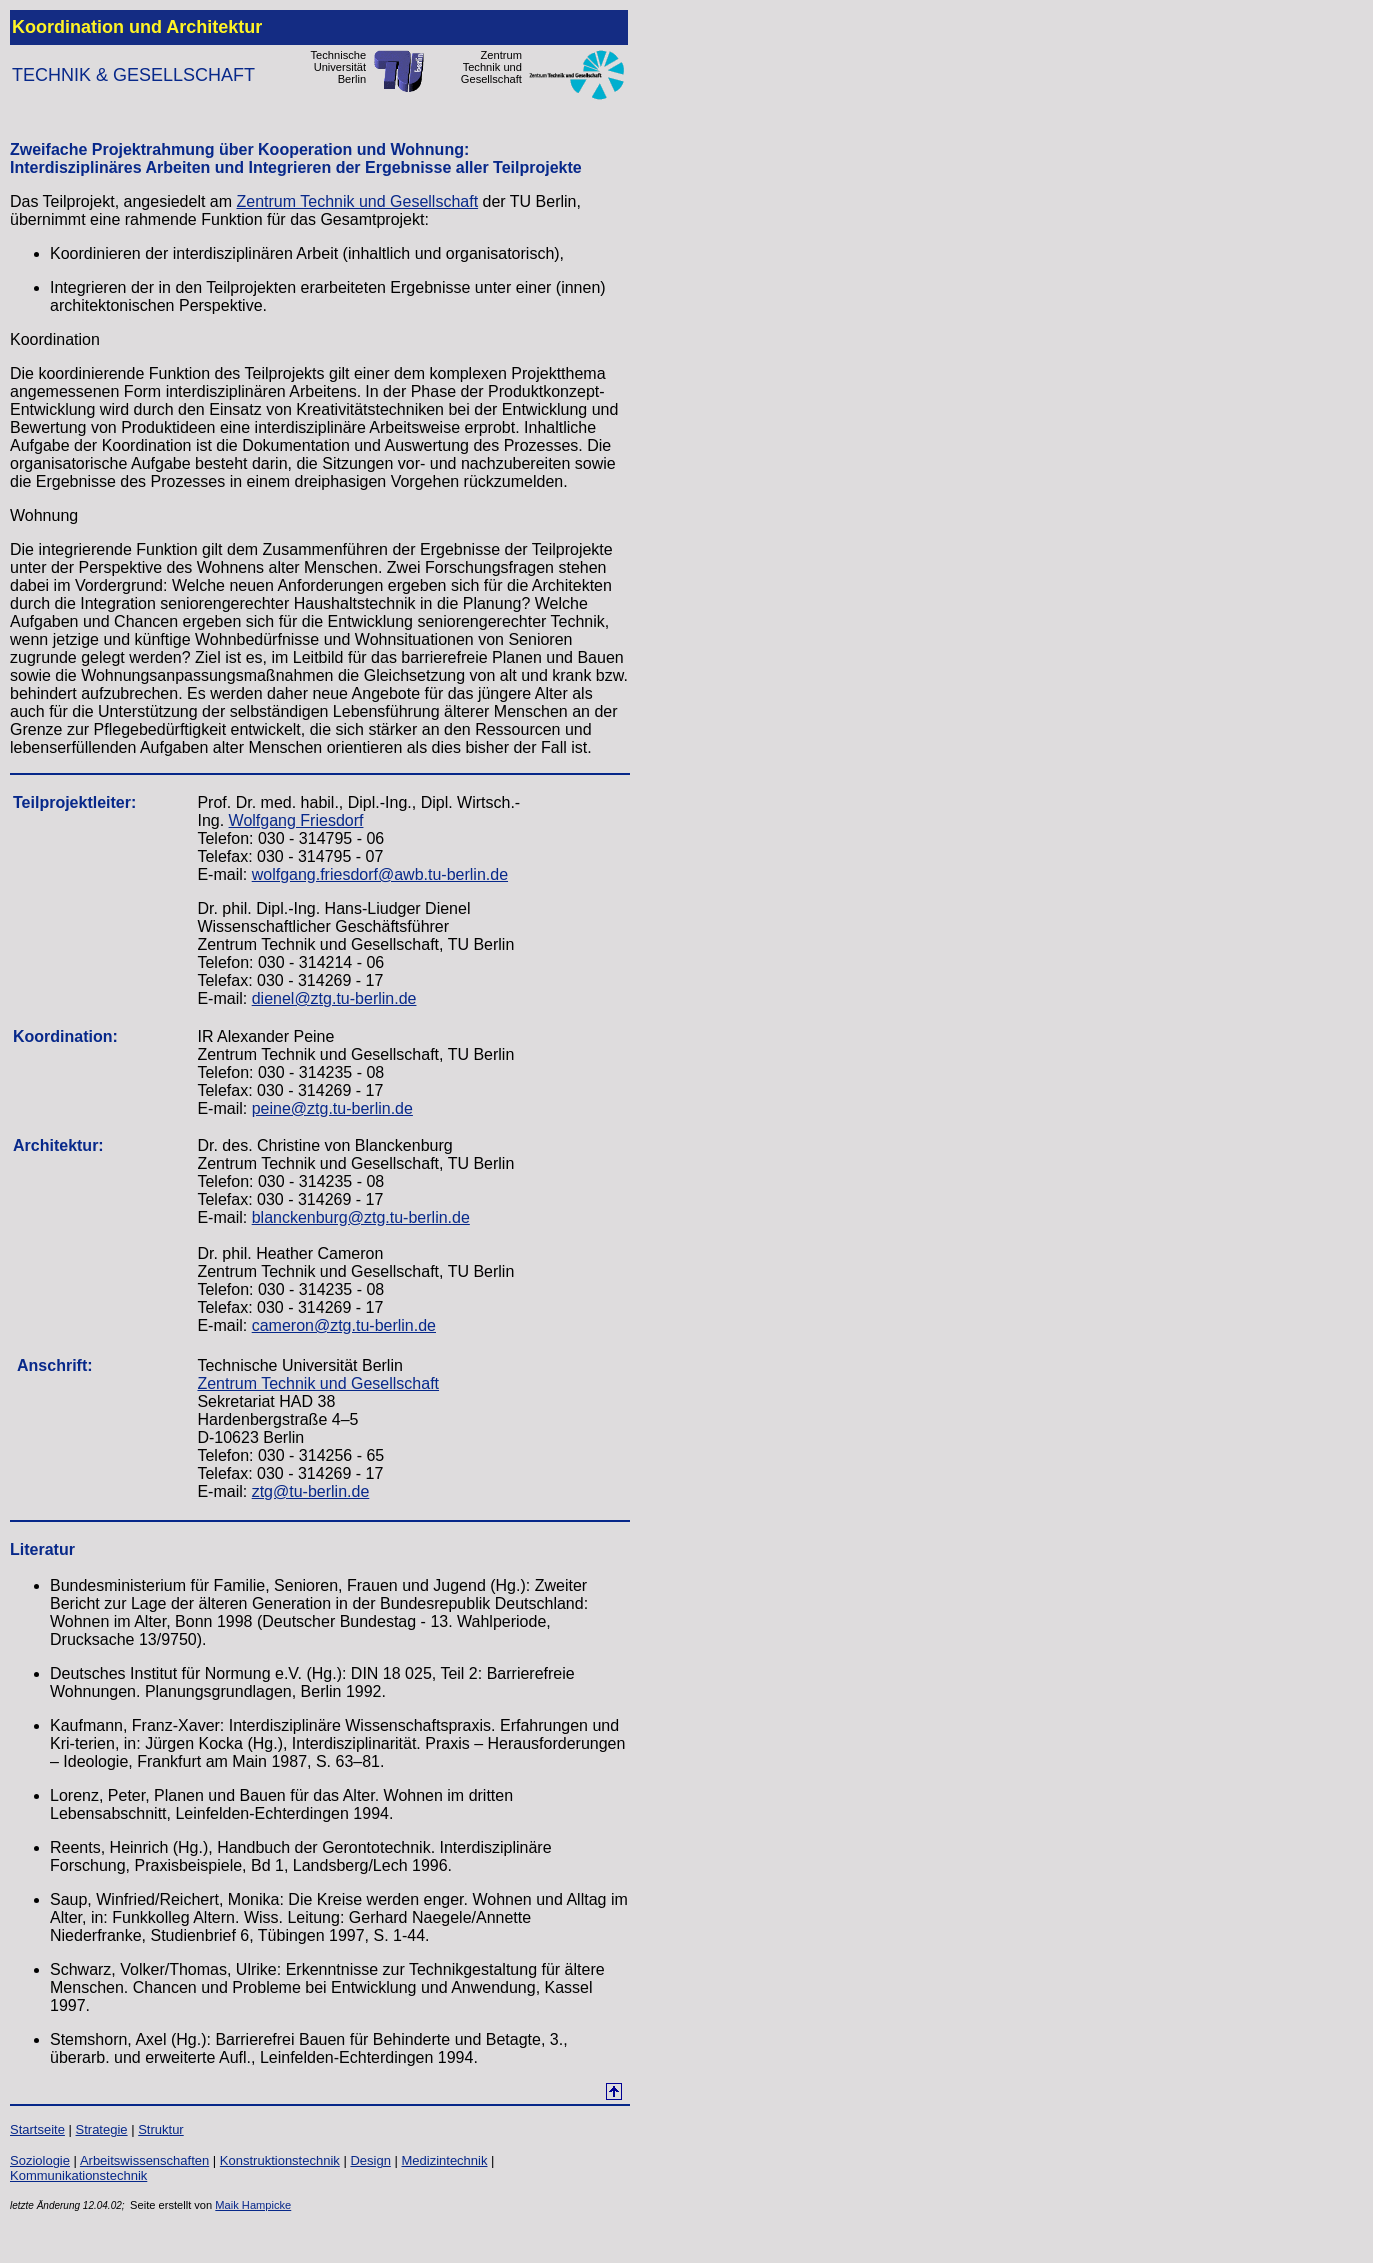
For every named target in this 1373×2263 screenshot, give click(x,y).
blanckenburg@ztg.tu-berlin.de (361, 1217)
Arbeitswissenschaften (144, 2160)
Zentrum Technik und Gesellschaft (358, 201)
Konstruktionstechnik (280, 2160)
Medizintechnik (444, 2160)
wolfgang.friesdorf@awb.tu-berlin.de (380, 874)
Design (370, 2160)
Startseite (37, 2129)
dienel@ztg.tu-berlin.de (334, 998)
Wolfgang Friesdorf (296, 820)
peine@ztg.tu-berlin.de (332, 1108)
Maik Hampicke (253, 2205)
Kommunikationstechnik (78, 2175)
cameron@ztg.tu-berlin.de (344, 1325)
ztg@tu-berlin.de (311, 1491)
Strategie (102, 2129)
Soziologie (40, 2160)
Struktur (161, 2129)
